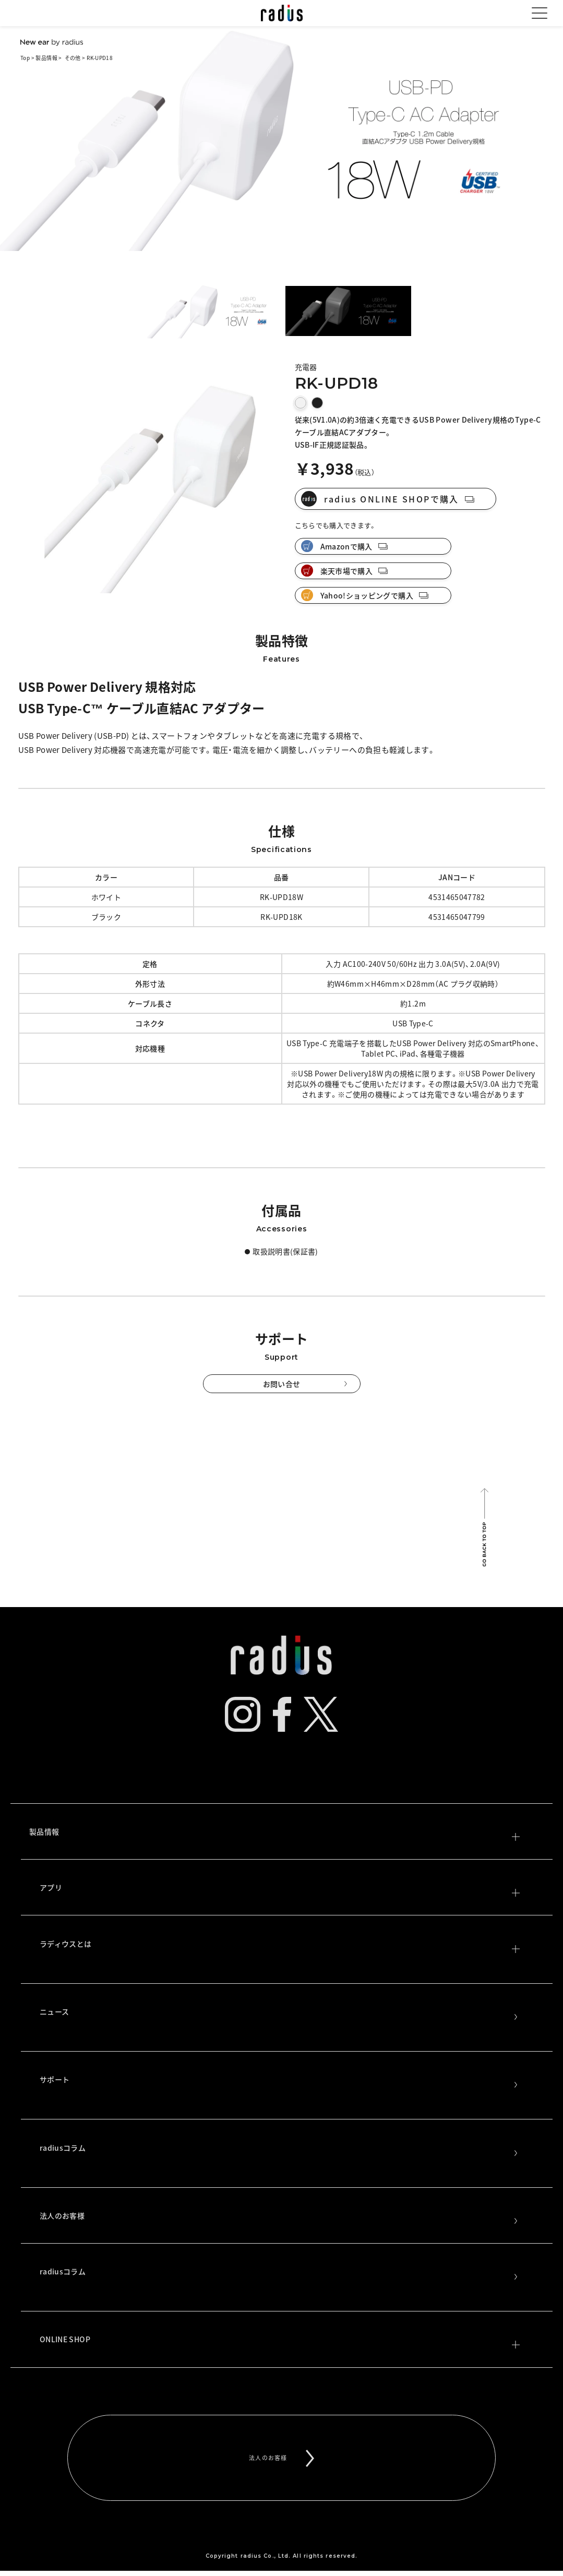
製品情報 (46, 58)
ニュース (280, 2013)
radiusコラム (280, 2149)
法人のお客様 (280, 2217)
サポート (280, 2081)
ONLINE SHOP (280, 2341)
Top (25, 58)
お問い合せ (282, 1384)
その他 (73, 58)
